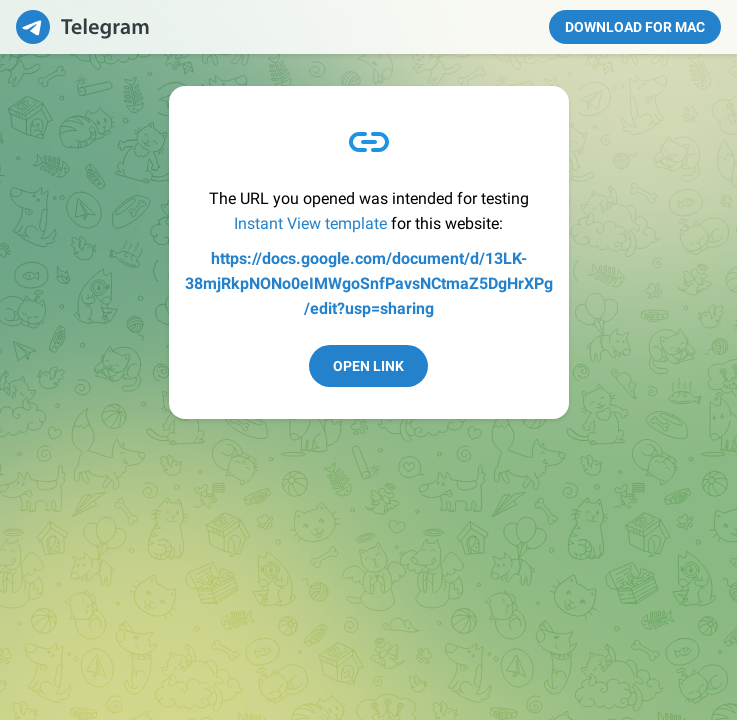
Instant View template (310, 223)
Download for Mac (635, 27)
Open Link (368, 366)
